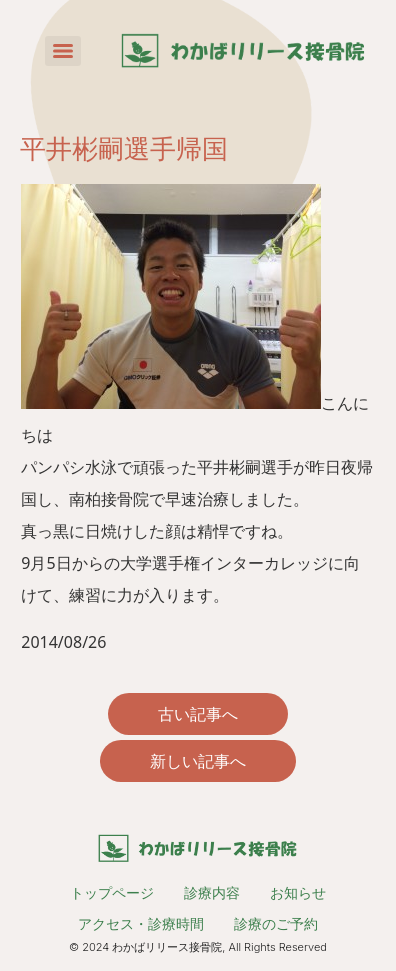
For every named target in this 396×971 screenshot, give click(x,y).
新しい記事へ (198, 761)
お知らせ (298, 892)
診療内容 (212, 892)
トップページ (112, 892)
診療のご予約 (276, 923)
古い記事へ (198, 714)
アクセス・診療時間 (141, 923)
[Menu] (63, 51)
